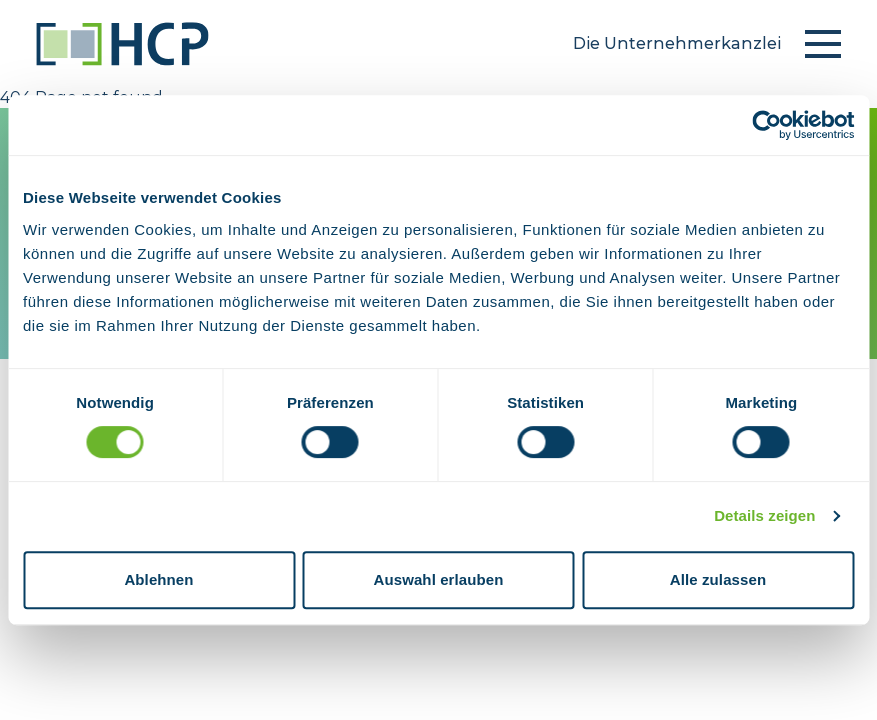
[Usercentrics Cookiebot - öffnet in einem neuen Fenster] (766, 125)
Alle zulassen (718, 579)
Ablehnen (158, 579)
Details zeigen (764, 515)
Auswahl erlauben (439, 579)
